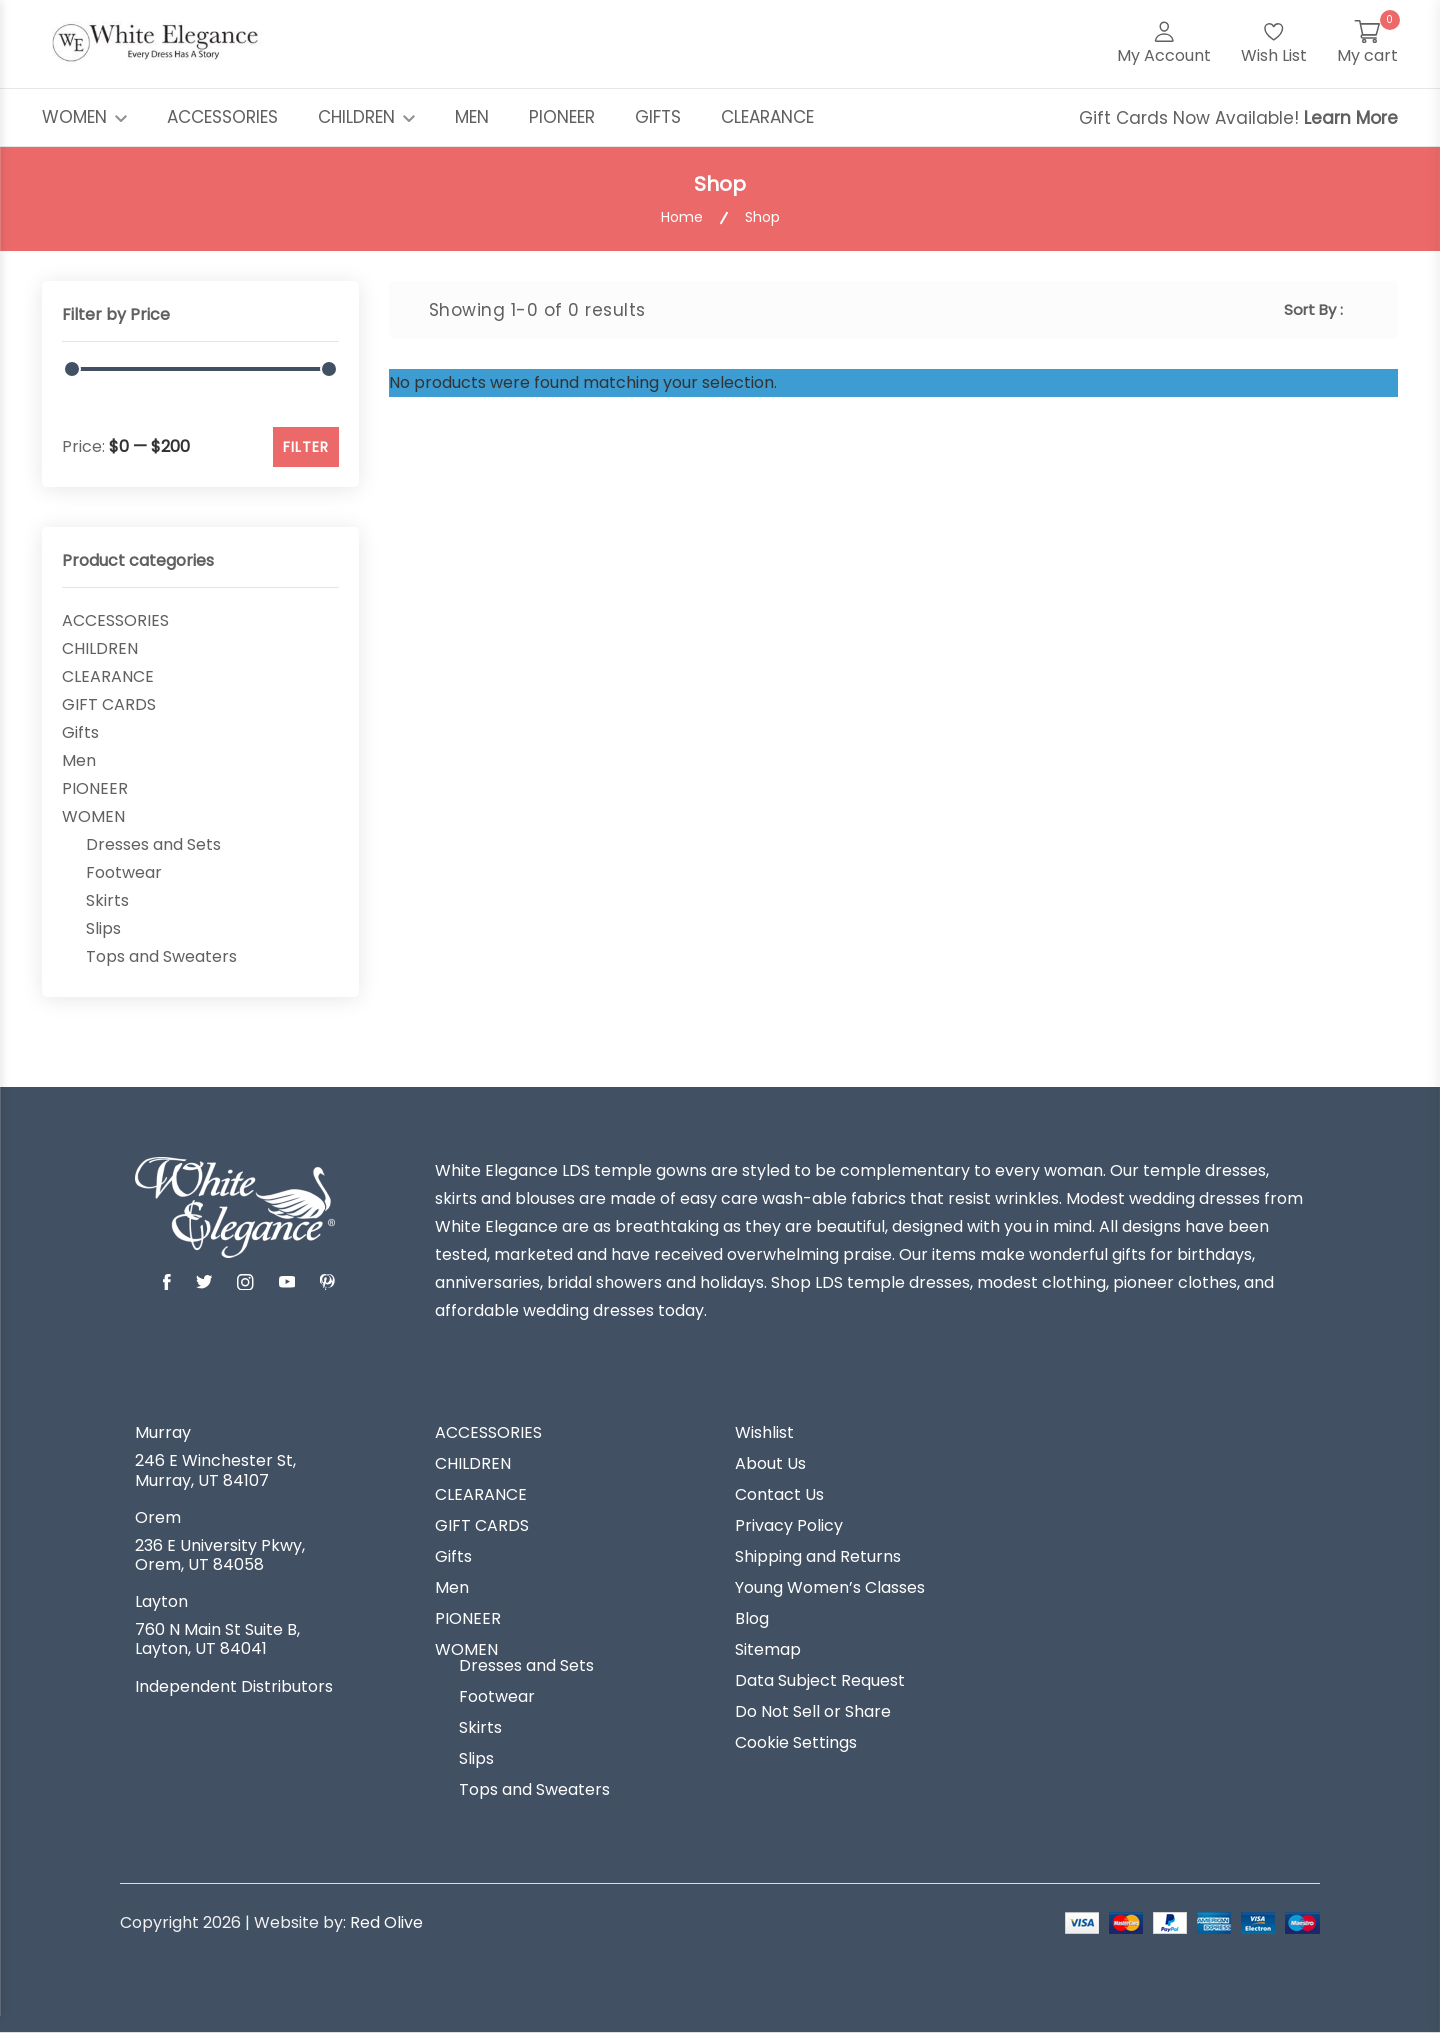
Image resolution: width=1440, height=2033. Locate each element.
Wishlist (764, 1433)
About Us (770, 1464)
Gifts (80, 733)
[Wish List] (1274, 44)
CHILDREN (366, 117)
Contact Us (779, 1495)
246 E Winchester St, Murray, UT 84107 (215, 1470)
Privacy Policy (789, 1526)
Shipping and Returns (818, 1557)
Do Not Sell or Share (813, 1712)
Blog (752, 1619)
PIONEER (562, 117)
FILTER (306, 447)
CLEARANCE (767, 117)
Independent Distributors (234, 1687)
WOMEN (84, 117)
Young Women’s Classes (830, 1588)
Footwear (124, 873)
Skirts (107, 901)
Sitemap (768, 1650)
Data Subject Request (820, 1681)
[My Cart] (1367, 44)
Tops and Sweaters (161, 957)
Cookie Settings (796, 1743)
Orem (158, 1518)
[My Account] (1164, 44)
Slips (103, 929)
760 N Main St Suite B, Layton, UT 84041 (217, 1639)
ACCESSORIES (222, 117)
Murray (163, 1433)
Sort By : (1313, 309)
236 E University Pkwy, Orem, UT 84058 (220, 1555)
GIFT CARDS (109, 705)
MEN (472, 117)
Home (682, 217)
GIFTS (658, 117)
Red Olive (386, 1922)
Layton (161, 1602)
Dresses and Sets (153, 845)
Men (79, 761)
